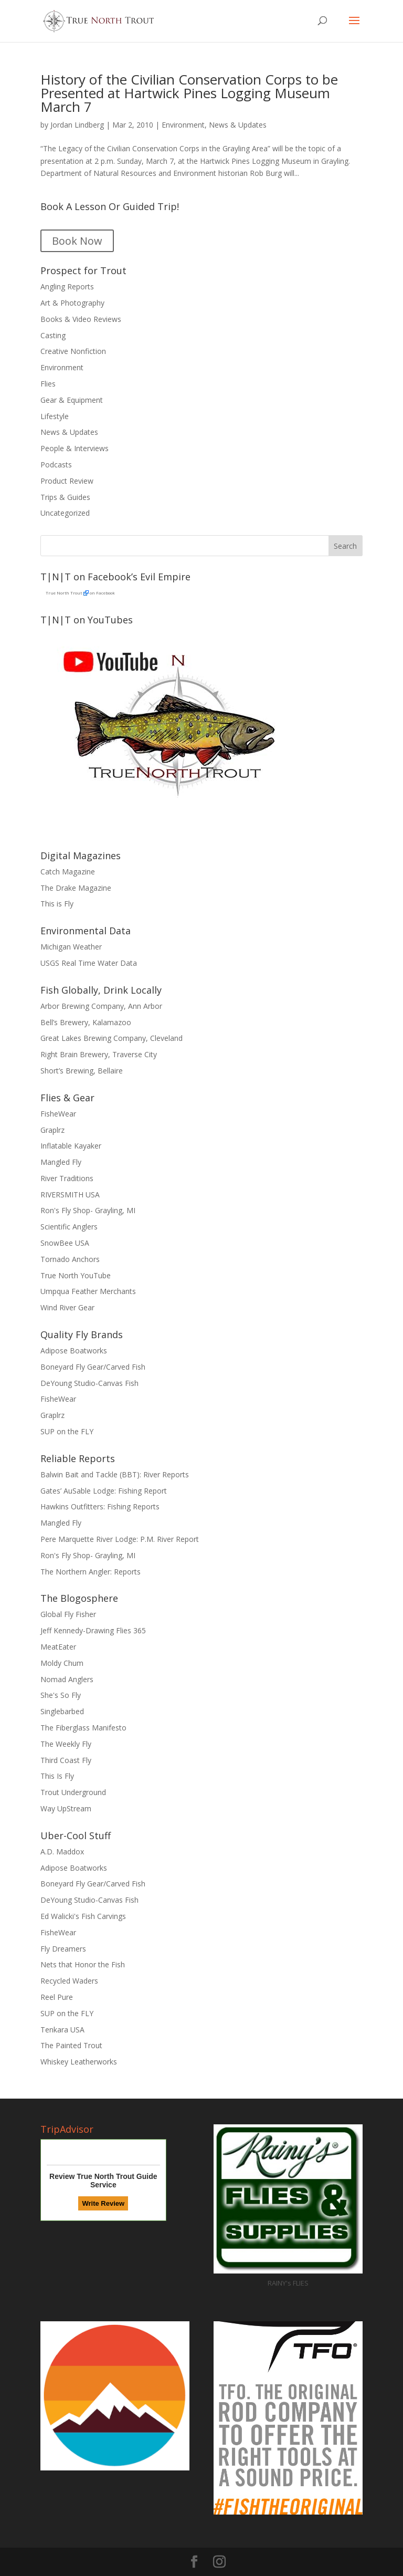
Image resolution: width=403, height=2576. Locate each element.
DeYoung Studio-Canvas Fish (89, 1383)
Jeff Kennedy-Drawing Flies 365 (93, 1630)
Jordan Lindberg (77, 125)
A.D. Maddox (62, 1852)
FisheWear (58, 1114)
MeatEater (58, 1647)
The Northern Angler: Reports (90, 1572)
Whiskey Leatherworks (78, 2062)
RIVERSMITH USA (70, 1195)
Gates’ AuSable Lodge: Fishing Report (103, 1491)
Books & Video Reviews (80, 319)
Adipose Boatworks (73, 1350)
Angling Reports (67, 286)
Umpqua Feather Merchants (88, 1291)
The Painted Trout (71, 2045)
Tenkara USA (62, 2030)
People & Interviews (74, 448)
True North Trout (64, 593)
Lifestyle (54, 416)
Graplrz (52, 1130)
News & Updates (238, 125)
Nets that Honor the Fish (82, 1964)
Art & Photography (72, 303)
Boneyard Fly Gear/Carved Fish (92, 1367)
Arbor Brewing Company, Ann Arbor (101, 1006)
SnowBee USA (64, 1243)
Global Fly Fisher (68, 1614)
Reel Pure (56, 1997)
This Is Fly (57, 1776)
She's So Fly (60, 1695)
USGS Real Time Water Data (88, 963)
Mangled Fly (60, 1162)
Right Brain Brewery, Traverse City (98, 1054)
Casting (53, 335)
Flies (48, 384)
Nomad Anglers (66, 1679)
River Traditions (66, 1178)
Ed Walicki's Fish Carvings (83, 1916)
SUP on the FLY (66, 1431)
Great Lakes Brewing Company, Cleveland (111, 1038)
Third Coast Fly (65, 1760)
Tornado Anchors (70, 1259)
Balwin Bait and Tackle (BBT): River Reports (114, 1474)
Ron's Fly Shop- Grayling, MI (87, 1210)
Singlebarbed (62, 1711)
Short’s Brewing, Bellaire (81, 1071)
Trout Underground (73, 1792)
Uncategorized (65, 513)
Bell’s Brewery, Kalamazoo (85, 1022)
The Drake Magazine (75, 888)
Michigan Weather (71, 947)
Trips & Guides (65, 497)
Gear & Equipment (71, 400)
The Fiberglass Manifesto (83, 1728)
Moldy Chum (61, 1663)
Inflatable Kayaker (70, 1146)
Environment (183, 125)
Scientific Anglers (69, 1227)
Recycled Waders (69, 1981)
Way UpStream (65, 1808)
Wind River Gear (67, 1307)
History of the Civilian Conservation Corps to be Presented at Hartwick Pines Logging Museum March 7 (189, 93)
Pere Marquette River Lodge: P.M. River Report (119, 1539)
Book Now (77, 241)
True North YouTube (75, 1275)
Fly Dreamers (63, 1949)
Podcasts (56, 465)
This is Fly (56, 904)
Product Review (66, 481)
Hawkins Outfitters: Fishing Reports (100, 1506)
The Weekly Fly (65, 1744)
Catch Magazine (67, 872)
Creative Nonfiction (73, 351)
